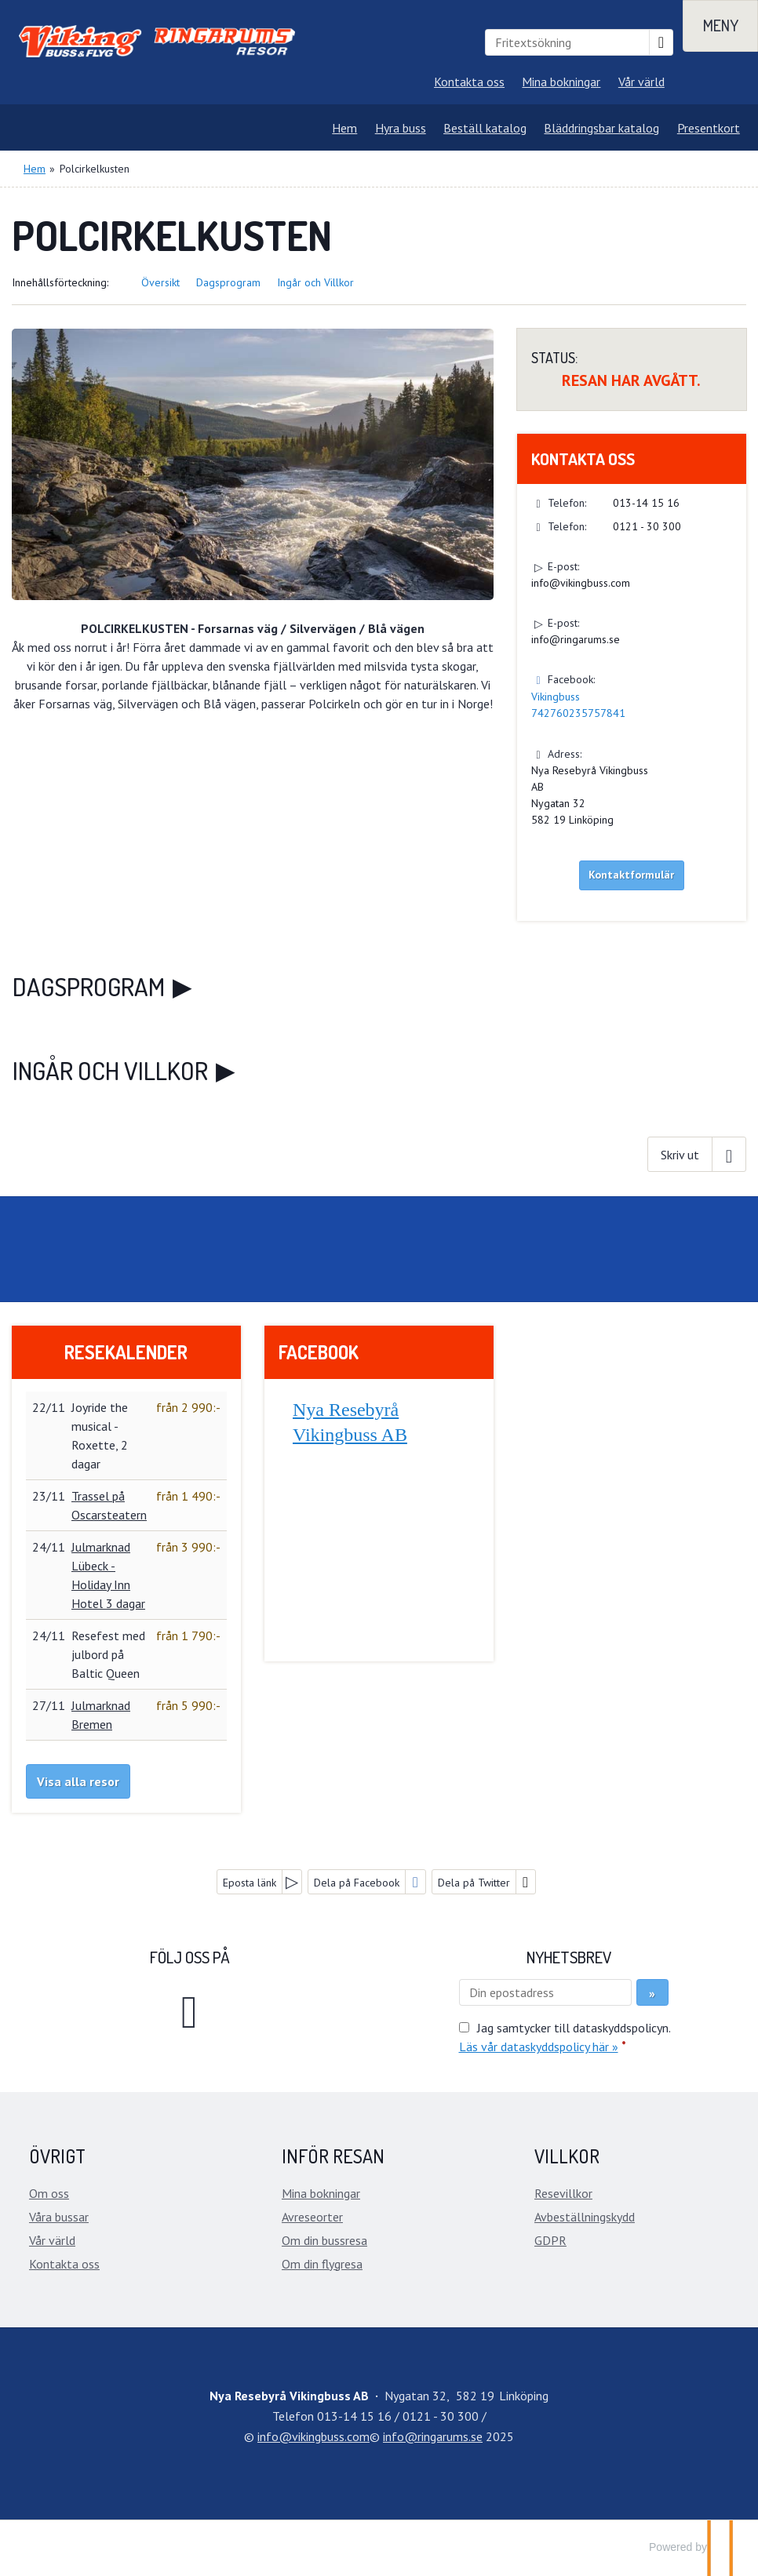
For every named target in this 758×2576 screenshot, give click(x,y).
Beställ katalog (485, 128)
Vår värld (641, 81)
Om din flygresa (322, 2264)
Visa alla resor (78, 1781)
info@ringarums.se (575, 639)
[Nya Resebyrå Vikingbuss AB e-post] (313, 2436)
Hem (344, 128)
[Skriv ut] (696, 1154)
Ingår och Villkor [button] (315, 282)
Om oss (49, 2193)
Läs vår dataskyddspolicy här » (538, 2046)
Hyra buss (400, 128)
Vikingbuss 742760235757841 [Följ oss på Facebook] (578, 704)
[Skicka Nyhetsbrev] (652, 1992)
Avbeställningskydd (584, 2217)
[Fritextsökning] (567, 42)
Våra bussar (59, 2217)
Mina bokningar (561, 81)
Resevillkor (563, 2193)
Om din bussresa (324, 2240)
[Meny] (720, 26)
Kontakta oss (469, 81)
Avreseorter (312, 2217)
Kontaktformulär (631, 875)
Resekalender (126, 1352)
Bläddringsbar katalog (601, 128)
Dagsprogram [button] (228, 282)
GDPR (550, 2240)
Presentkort (708, 128)
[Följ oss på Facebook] (190, 2009)
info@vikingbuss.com (580, 583)
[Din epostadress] (545, 1992)
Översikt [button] (160, 282)
